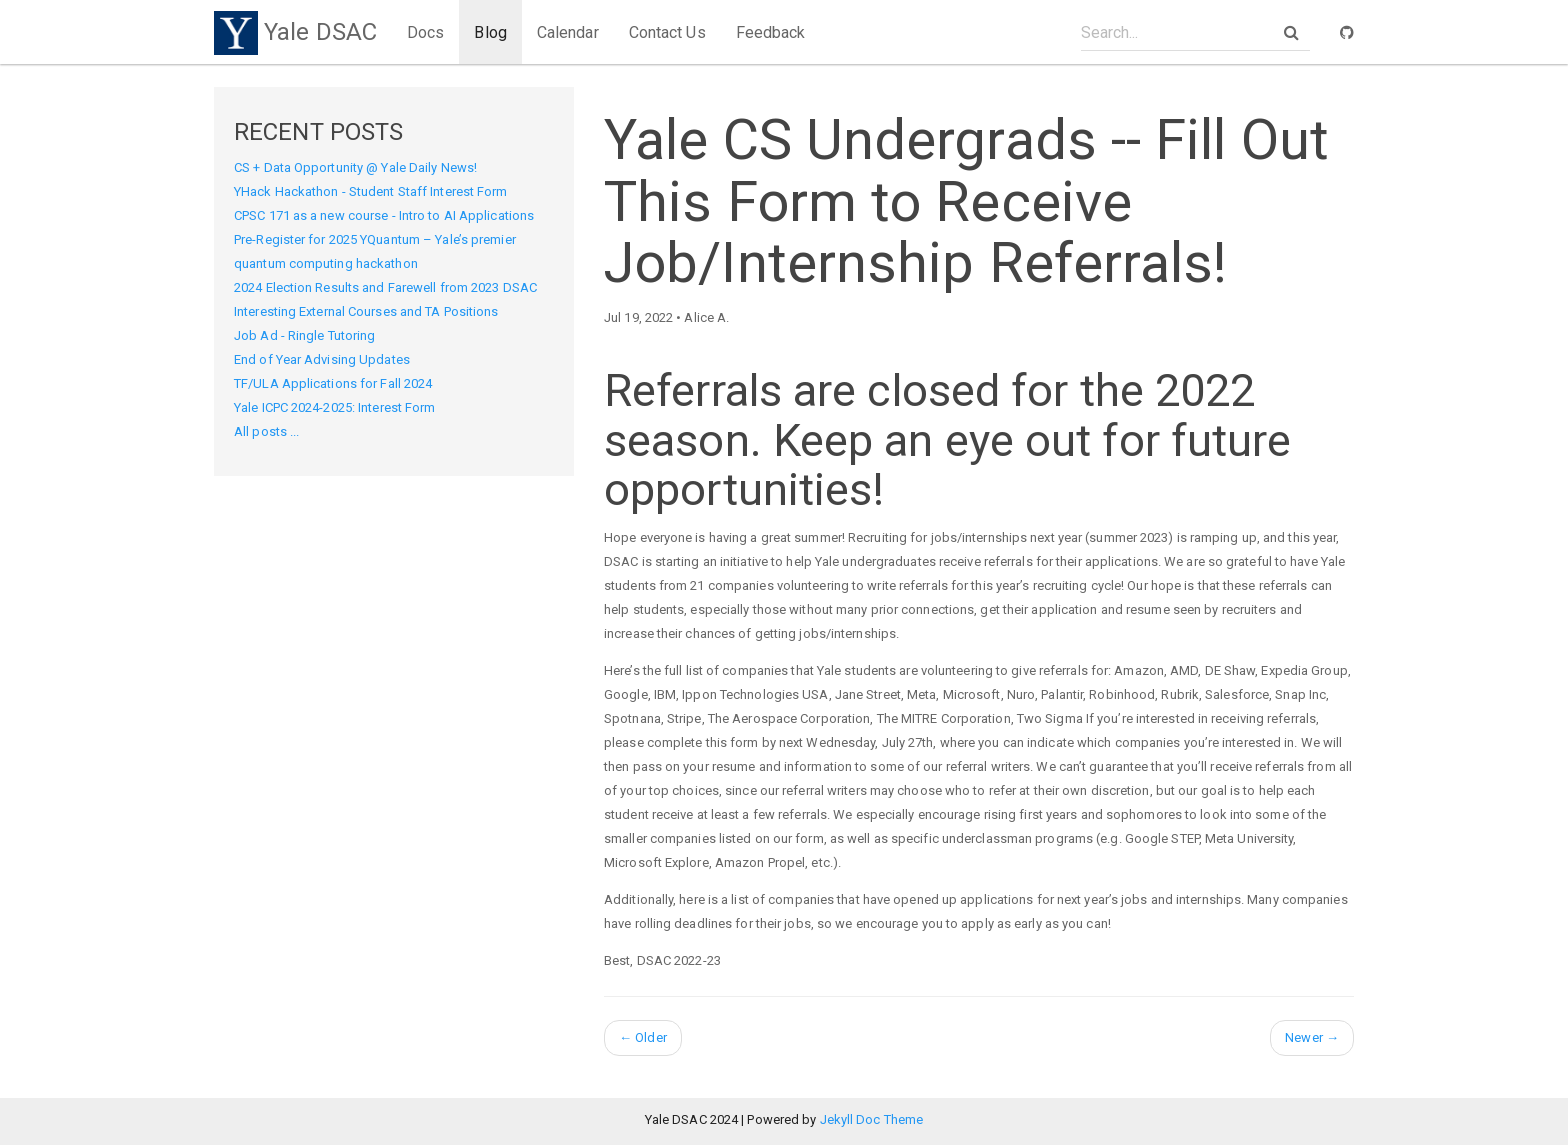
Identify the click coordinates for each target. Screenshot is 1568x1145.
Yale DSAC (295, 32)
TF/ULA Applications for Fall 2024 (333, 383)
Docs (425, 32)
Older (643, 1037)
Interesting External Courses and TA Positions (366, 311)
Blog (490, 32)
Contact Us (667, 32)
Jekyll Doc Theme (872, 1119)
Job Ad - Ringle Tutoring (304, 335)
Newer (1312, 1037)
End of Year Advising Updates (322, 359)
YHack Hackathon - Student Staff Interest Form (371, 191)
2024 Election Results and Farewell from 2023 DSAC (385, 287)
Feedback (771, 32)
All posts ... (266, 431)
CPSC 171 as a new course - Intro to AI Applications (384, 215)
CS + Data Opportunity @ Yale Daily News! (355, 167)
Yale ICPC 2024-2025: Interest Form (334, 407)
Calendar (568, 32)
